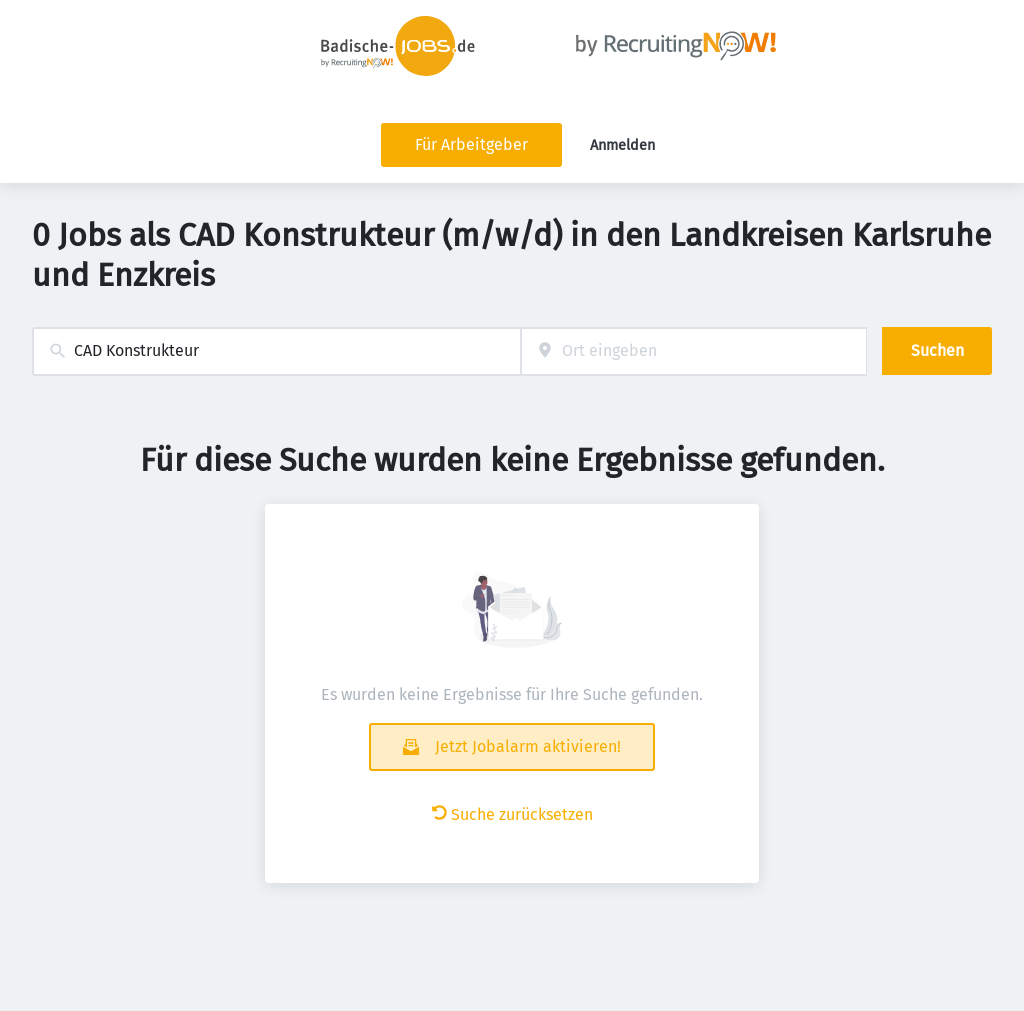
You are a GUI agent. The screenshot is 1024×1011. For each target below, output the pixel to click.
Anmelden (622, 145)
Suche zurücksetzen (512, 814)
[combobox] (276, 351)
